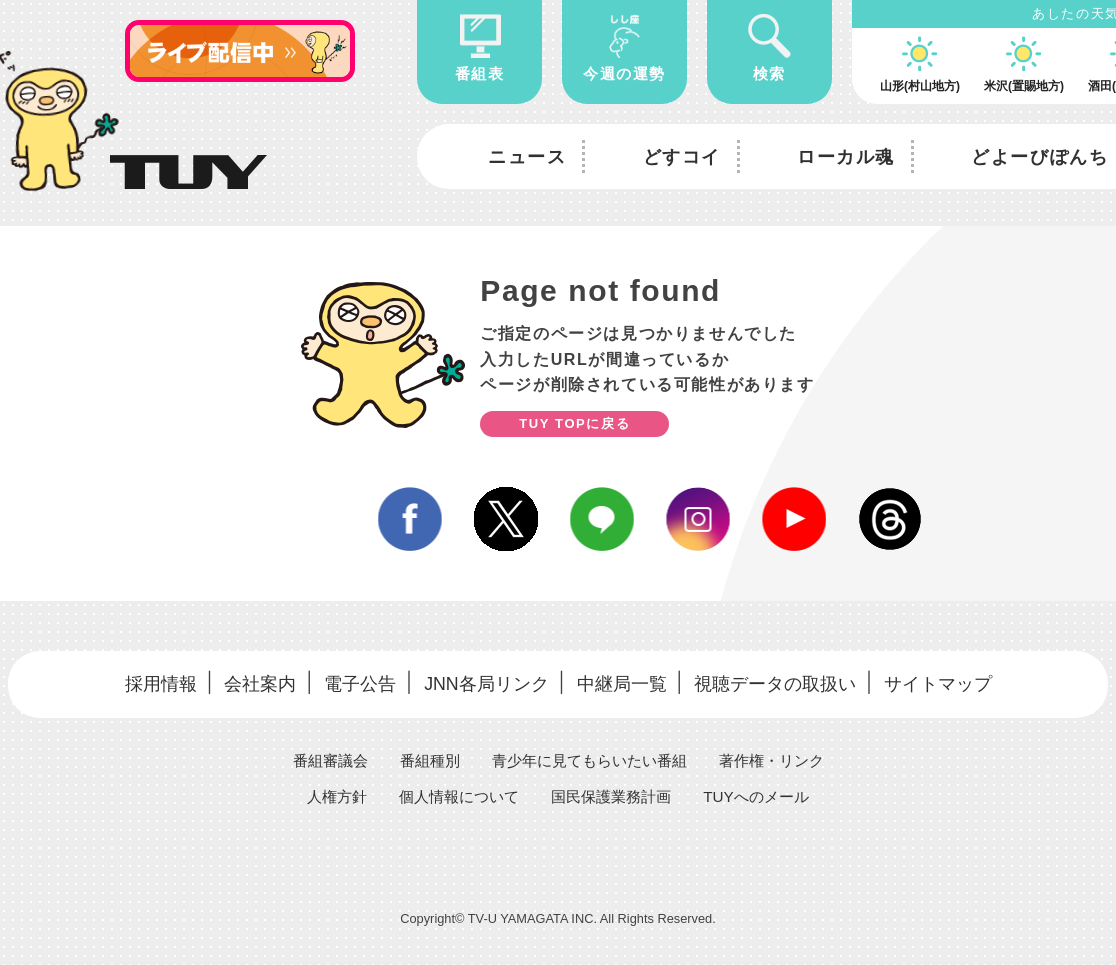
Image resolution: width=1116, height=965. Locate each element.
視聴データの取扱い (775, 681)
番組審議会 (318, 755)
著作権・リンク (782, 755)
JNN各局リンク (482, 681)
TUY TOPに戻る (574, 423)
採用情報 (155, 681)
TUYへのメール (766, 791)
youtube (794, 519)
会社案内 (255, 681)
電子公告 (354, 681)
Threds (890, 519)
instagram (698, 519)
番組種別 (422, 755)
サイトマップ (942, 681)
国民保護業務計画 (614, 791)
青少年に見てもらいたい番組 (590, 755)
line (602, 519)
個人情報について (454, 791)
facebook (410, 519)
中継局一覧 (619, 681)
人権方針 (326, 791)
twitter (506, 519)
